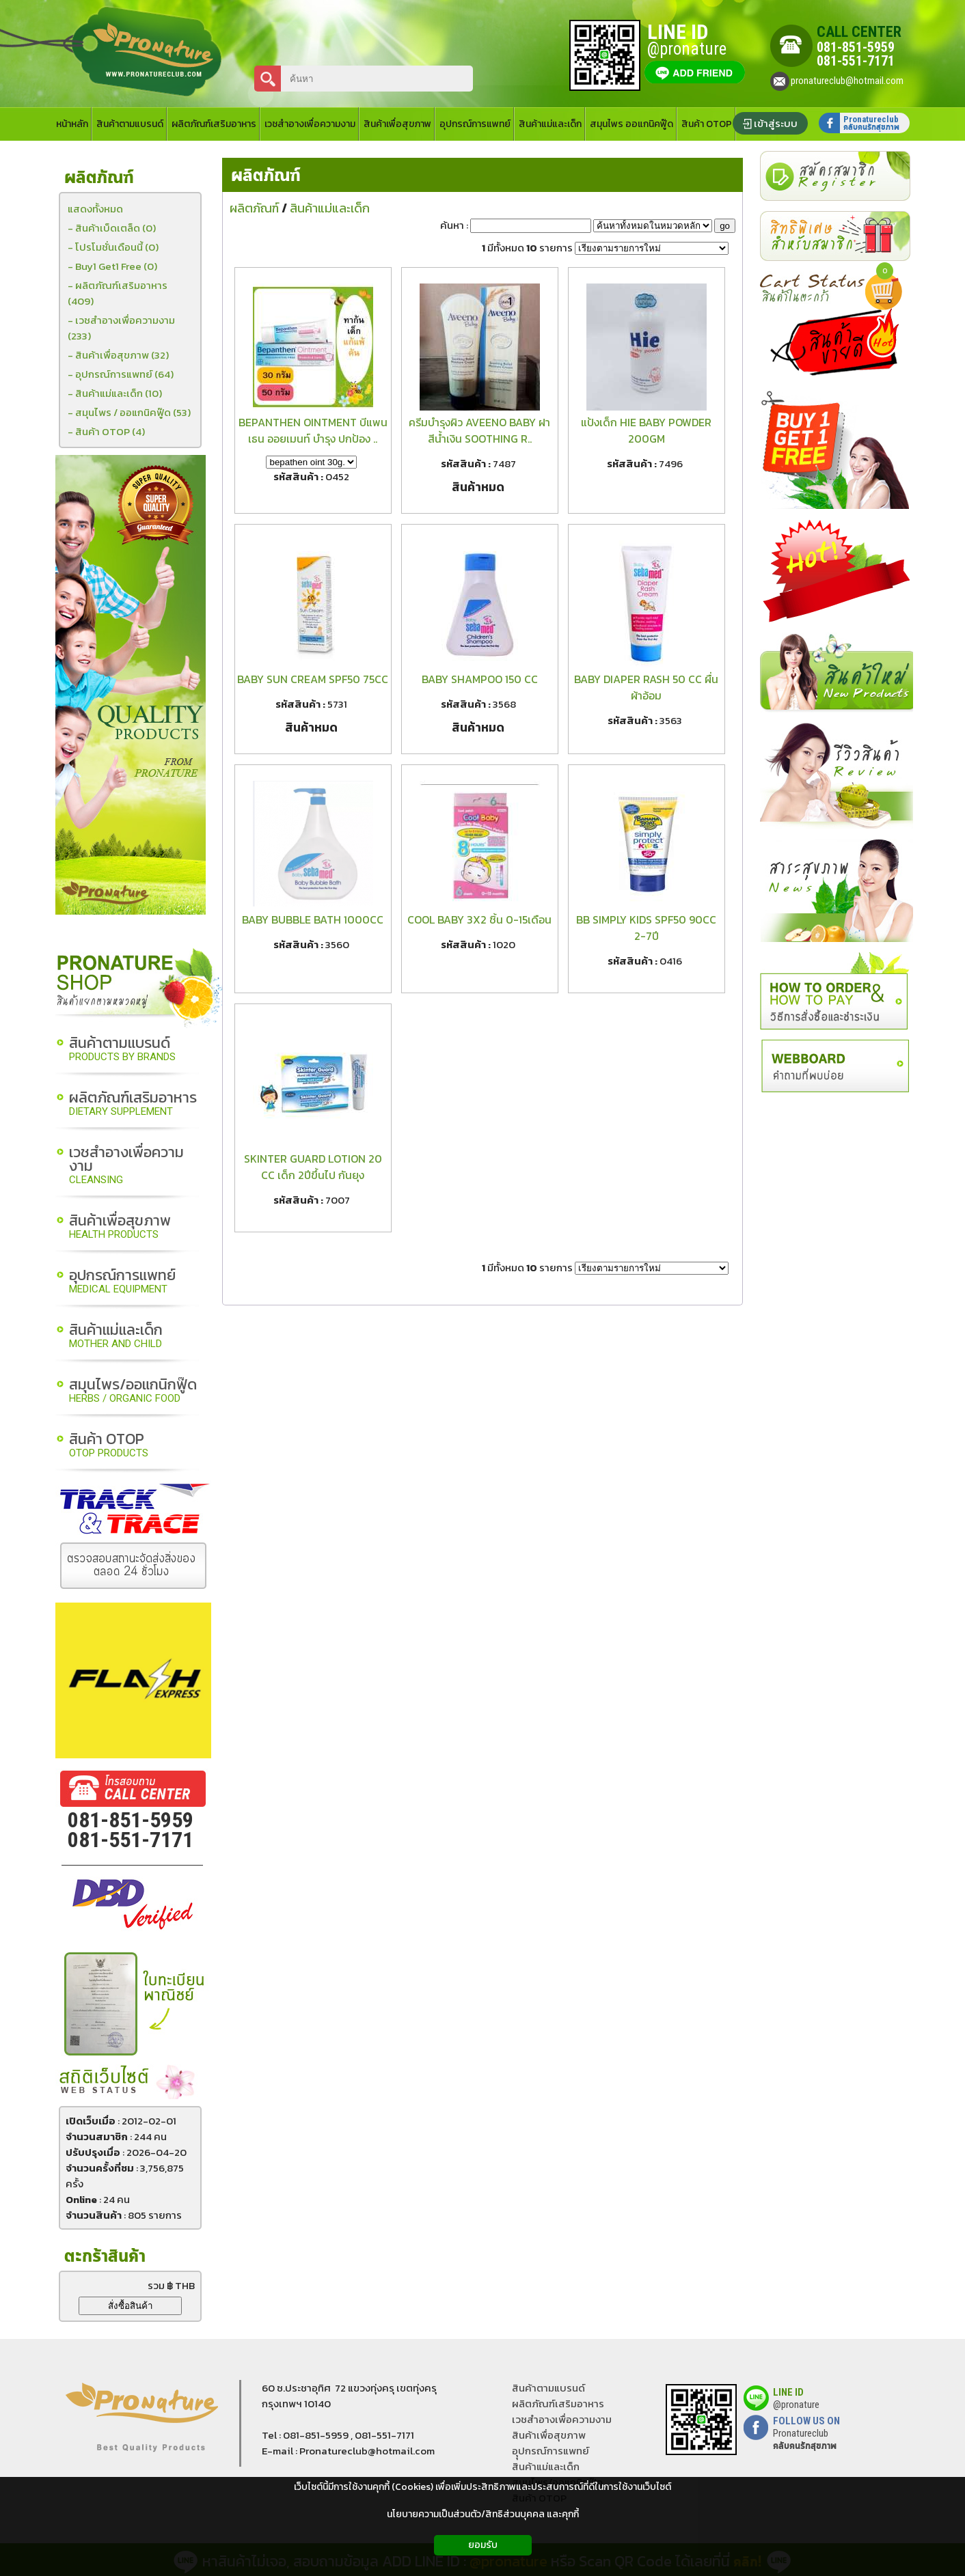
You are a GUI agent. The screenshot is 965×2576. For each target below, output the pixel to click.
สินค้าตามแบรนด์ (122, 1049)
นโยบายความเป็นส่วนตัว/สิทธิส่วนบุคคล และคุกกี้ (483, 2514)
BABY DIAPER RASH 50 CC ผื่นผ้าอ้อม (646, 687)
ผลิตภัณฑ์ (266, 176)
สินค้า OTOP (108, 1445)
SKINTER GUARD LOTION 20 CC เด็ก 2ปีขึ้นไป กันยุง (313, 1166)
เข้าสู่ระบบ (776, 123)
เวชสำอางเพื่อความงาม (126, 1166)
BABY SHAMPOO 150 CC (480, 679)
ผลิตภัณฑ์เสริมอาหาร (133, 1104)
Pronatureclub (805, 2439)
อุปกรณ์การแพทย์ (122, 1282)
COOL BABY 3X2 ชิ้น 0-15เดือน (479, 919)
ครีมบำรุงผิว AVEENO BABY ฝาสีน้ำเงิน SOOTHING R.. (479, 430)
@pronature (796, 2404)
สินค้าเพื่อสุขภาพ (120, 1227)
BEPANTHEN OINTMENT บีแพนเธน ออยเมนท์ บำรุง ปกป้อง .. (313, 430)
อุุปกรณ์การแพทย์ (550, 2451)
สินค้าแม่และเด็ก (116, 1336)
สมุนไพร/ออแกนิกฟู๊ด (133, 1391)
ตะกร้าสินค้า (105, 2256)
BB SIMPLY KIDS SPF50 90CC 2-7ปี (646, 927)
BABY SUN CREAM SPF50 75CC (312, 679)
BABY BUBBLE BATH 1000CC (312, 919)
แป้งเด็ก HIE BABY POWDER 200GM (646, 430)
